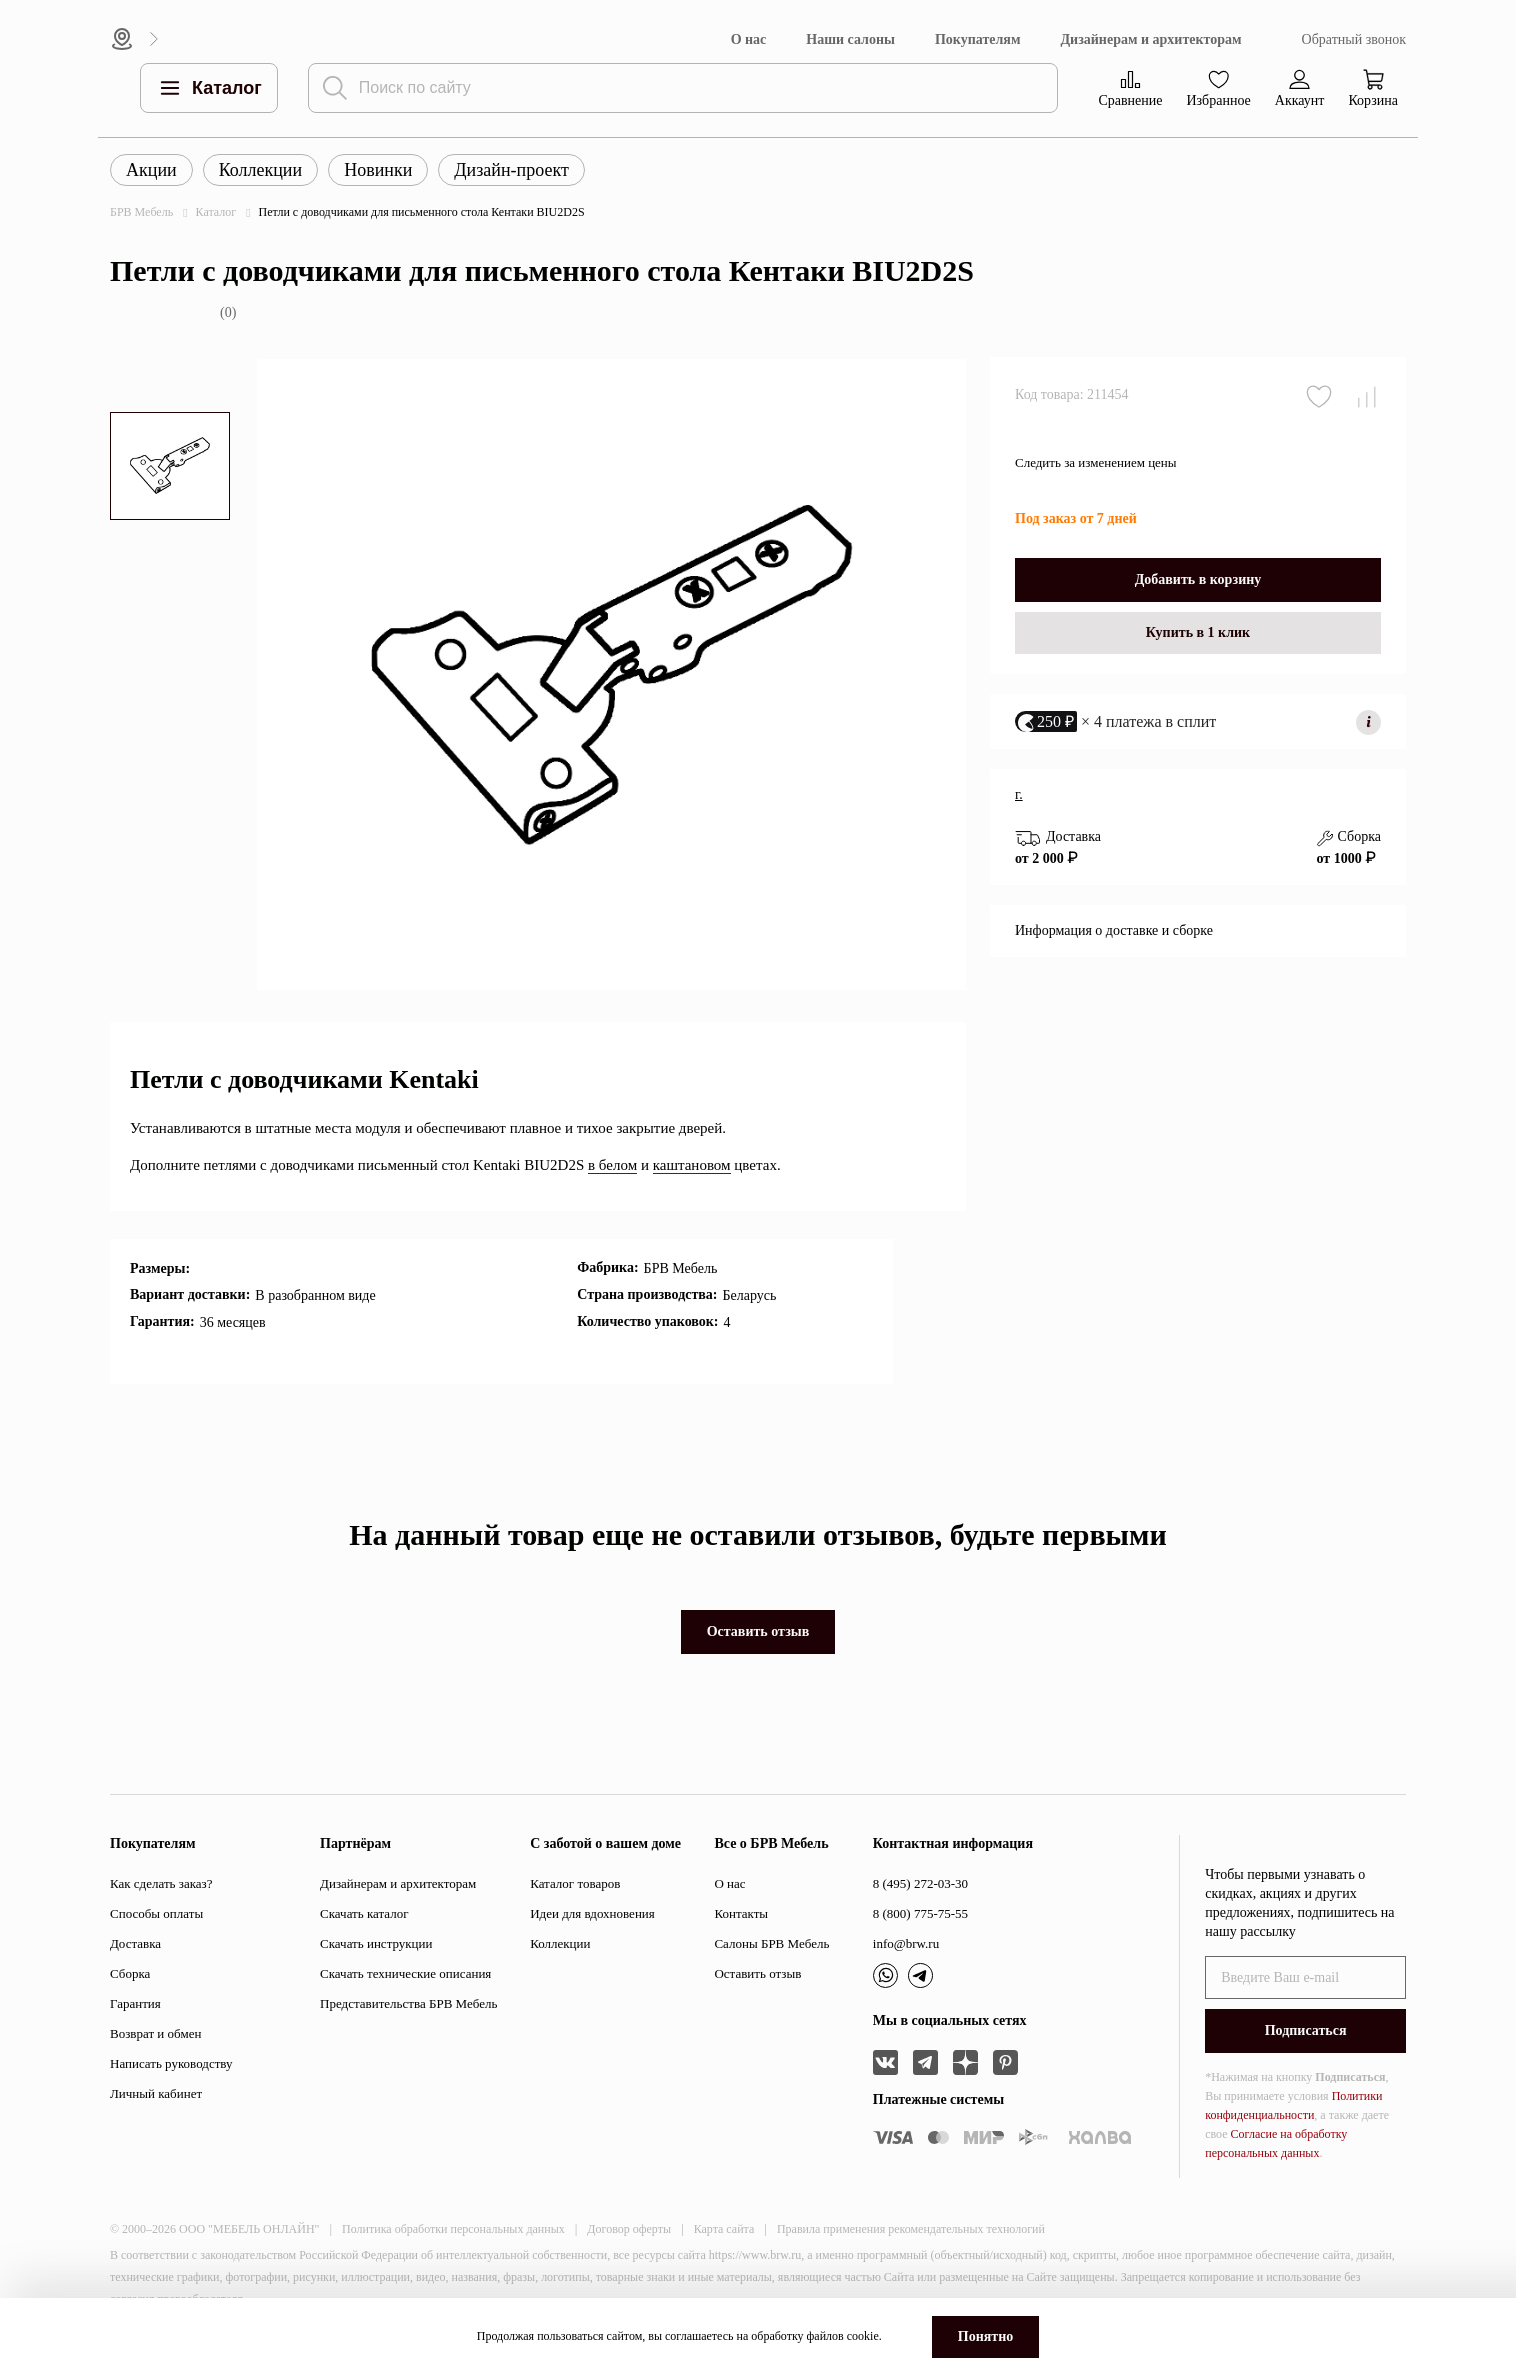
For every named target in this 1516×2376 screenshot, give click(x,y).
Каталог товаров (575, 1883)
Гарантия (135, 2003)
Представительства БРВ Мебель (408, 2003)
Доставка (135, 1943)
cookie (863, 2336)
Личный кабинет (156, 2093)
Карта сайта (724, 2229)
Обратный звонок (1354, 39)
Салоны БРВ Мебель (771, 1943)
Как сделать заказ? (161, 1883)
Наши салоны (850, 39)
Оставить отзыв (758, 1631)
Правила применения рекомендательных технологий (911, 2229)
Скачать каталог (364, 1913)
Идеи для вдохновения (592, 1913)
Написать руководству (171, 2063)
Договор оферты (629, 2229)
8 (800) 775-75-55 (920, 1913)
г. (1019, 811)
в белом (612, 1165)
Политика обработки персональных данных (453, 2229)
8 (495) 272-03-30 (920, 1883)
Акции (151, 170)
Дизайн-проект (511, 170)
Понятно (985, 2336)
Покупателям (978, 39)
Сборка (130, 1973)
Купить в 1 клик (1198, 649)
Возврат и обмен (155, 2033)
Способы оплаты (156, 1913)
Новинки (378, 170)
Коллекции (260, 170)
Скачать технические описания (405, 1973)
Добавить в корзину (1198, 596)
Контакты (741, 1913)
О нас (749, 39)
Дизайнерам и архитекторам (1150, 39)
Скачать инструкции (376, 1943)
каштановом (692, 1165)
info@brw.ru (906, 1943)
